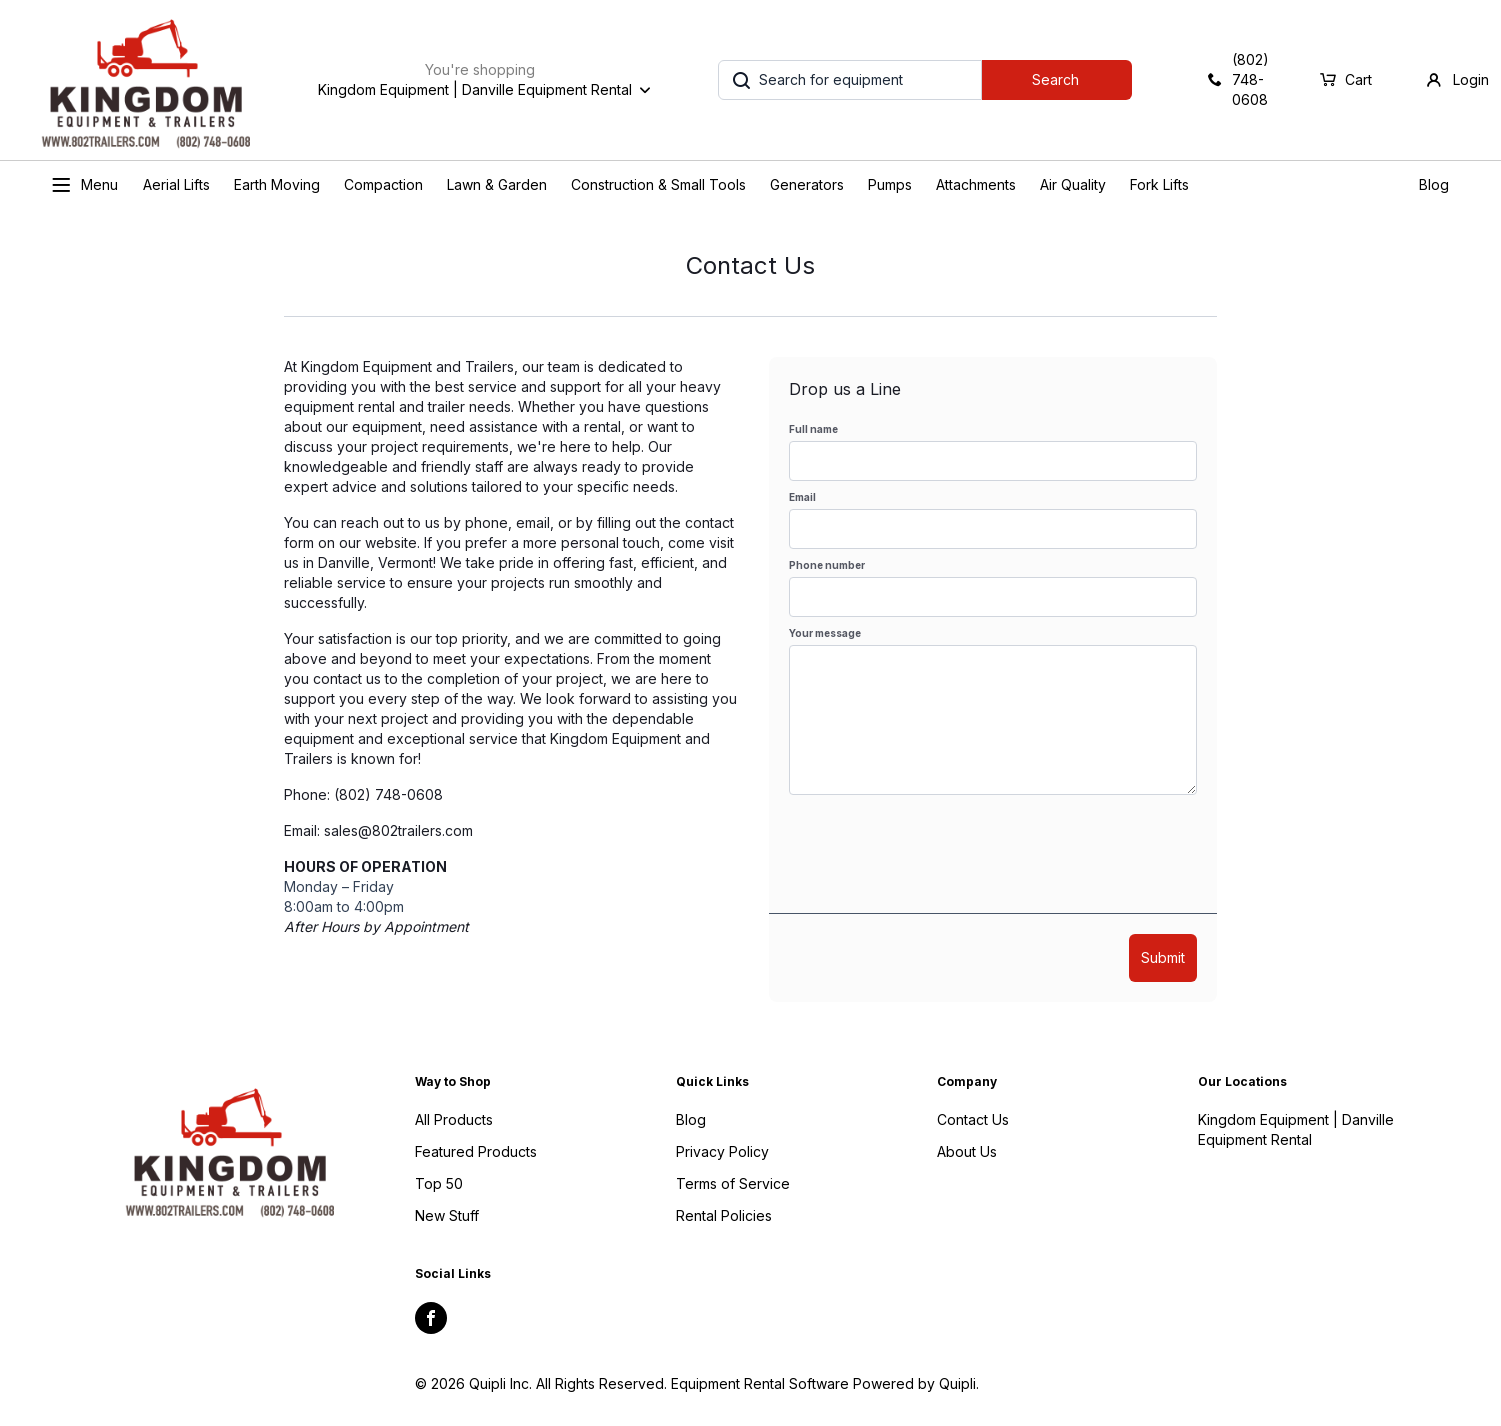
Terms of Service (733, 1183)
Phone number (827, 565)
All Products (454, 1119)
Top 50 (439, 1183)
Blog (1434, 184)
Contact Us (973, 1119)
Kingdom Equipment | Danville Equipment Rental (1296, 1129)
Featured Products (476, 1151)
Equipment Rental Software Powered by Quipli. (825, 1383)
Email (802, 497)
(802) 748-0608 (388, 794)
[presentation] (941, 854)
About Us (967, 1151)
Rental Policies (724, 1215)
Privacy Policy (722, 1151)
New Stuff (447, 1215)
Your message (825, 633)
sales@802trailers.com (398, 830)
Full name (813, 429)
